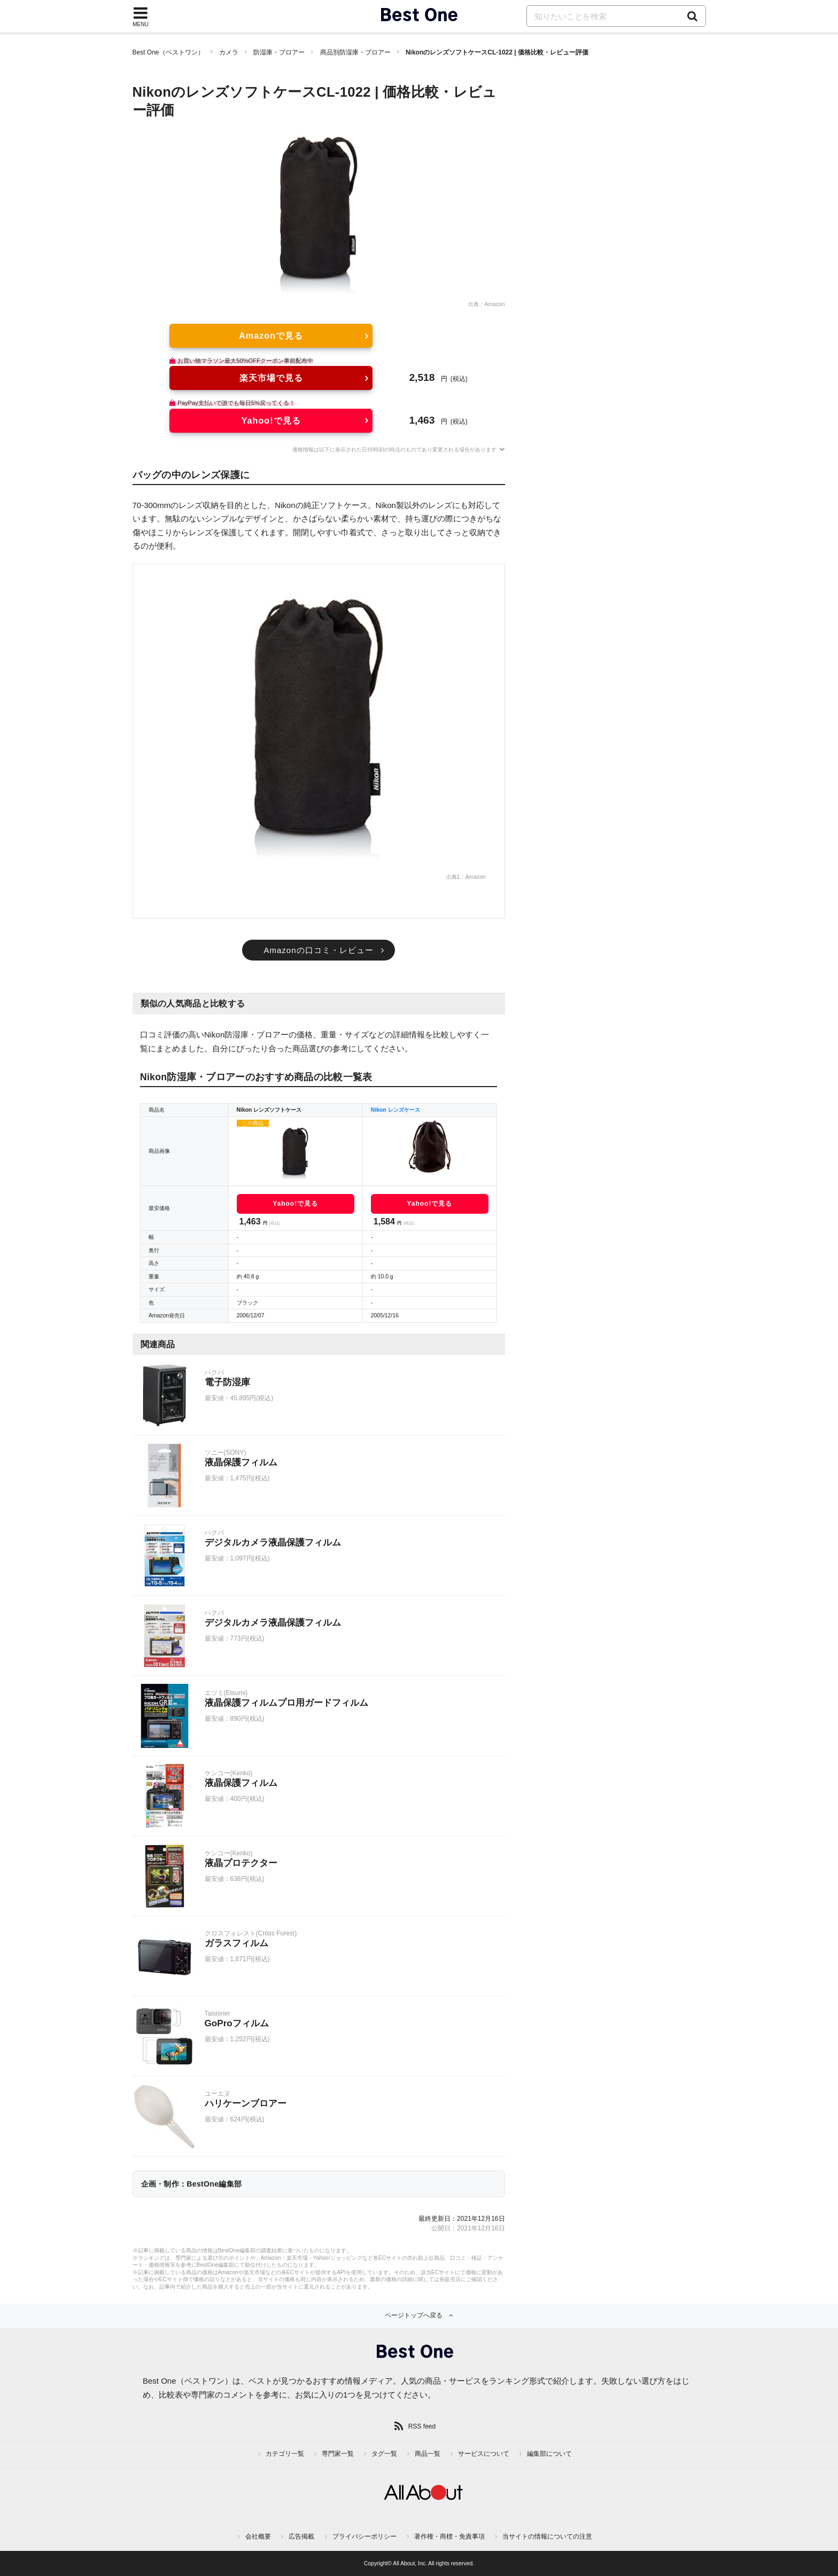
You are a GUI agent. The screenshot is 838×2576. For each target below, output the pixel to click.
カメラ (228, 52)
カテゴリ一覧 (285, 2453)
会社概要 (258, 2536)
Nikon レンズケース (395, 1110)
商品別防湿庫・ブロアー (355, 52)
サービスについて (483, 2453)
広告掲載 (301, 2536)
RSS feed (422, 2426)
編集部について (549, 2453)
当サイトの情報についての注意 (547, 2536)
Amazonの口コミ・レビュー (318, 950)
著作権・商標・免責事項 (449, 2536)
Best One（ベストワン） (168, 52)
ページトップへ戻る (414, 2315)
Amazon (494, 304)
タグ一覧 (384, 2453)
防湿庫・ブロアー (279, 52)
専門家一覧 (338, 2453)
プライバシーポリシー (364, 2536)
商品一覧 (427, 2453)
